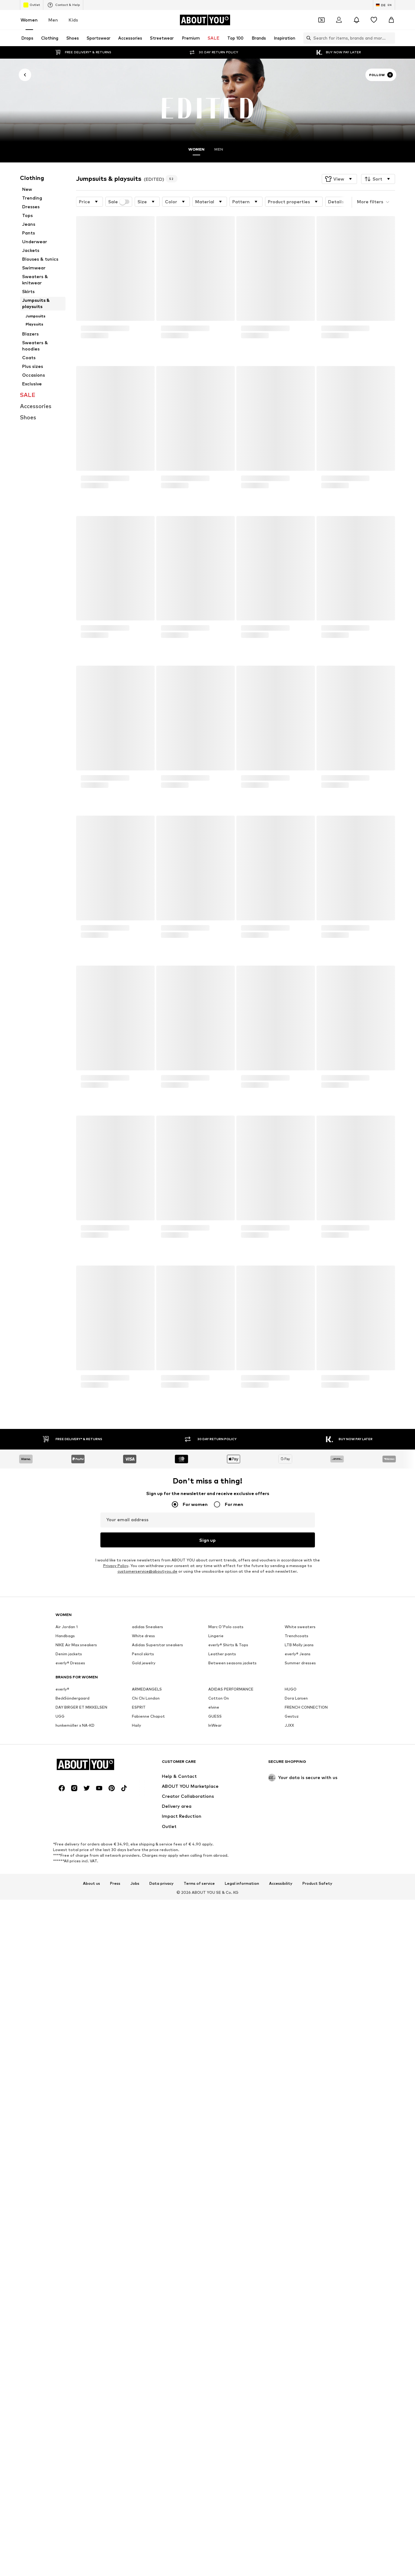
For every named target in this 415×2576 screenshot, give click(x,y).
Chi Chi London (146, 1876)
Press (115, 2253)
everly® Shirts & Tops (228, 1823)
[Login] (339, 20)
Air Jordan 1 (66, 1804)
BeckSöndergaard (72, 1876)
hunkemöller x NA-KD (74, 1903)
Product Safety (317, 2253)
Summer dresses (300, 1841)
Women (29, 19)
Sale (118, 189)
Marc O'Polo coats (226, 1804)
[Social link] (61, 2158)
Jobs (134, 2253)
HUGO (291, 1867)
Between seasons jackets (232, 1841)
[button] (339, 166)
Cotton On (218, 1876)
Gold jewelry (144, 1841)
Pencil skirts (143, 1832)
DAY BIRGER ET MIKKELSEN (81, 1885)
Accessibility (280, 2253)
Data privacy (161, 2253)
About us (91, 2253)
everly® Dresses (70, 1841)
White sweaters (300, 1804)
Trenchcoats (296, 1813)
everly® (62, 1867)
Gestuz (292, 1894)
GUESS (215, 1894)
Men (53, 19)
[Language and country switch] (384, 5)
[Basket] (391, 20)
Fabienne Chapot (148, 1894)
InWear (215, 1903)
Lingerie (216, 1813)
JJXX (289, 1903)
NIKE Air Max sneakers (76, 1823)
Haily (136, 1903)
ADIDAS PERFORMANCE (230, 1867)
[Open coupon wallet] (321, 20)
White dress (143, 1813)
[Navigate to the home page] (205, 20)
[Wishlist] (374, 20)
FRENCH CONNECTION (306, 1885)
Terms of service (199, 2253)
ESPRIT (139, 1885)
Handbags (65, 1813)
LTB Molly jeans (299, 1823)
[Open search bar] (307, 38)
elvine (213, 1885)
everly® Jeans (298, 1832)
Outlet (31, 4)
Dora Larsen (296, 1876)
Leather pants (222, 1832)
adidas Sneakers (147, 1804)
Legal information (242, 2253)
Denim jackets (68, 1832)
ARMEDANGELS (147, 1867)
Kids (73, 19)
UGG (60, 1894)
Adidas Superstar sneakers (157, 1823)
